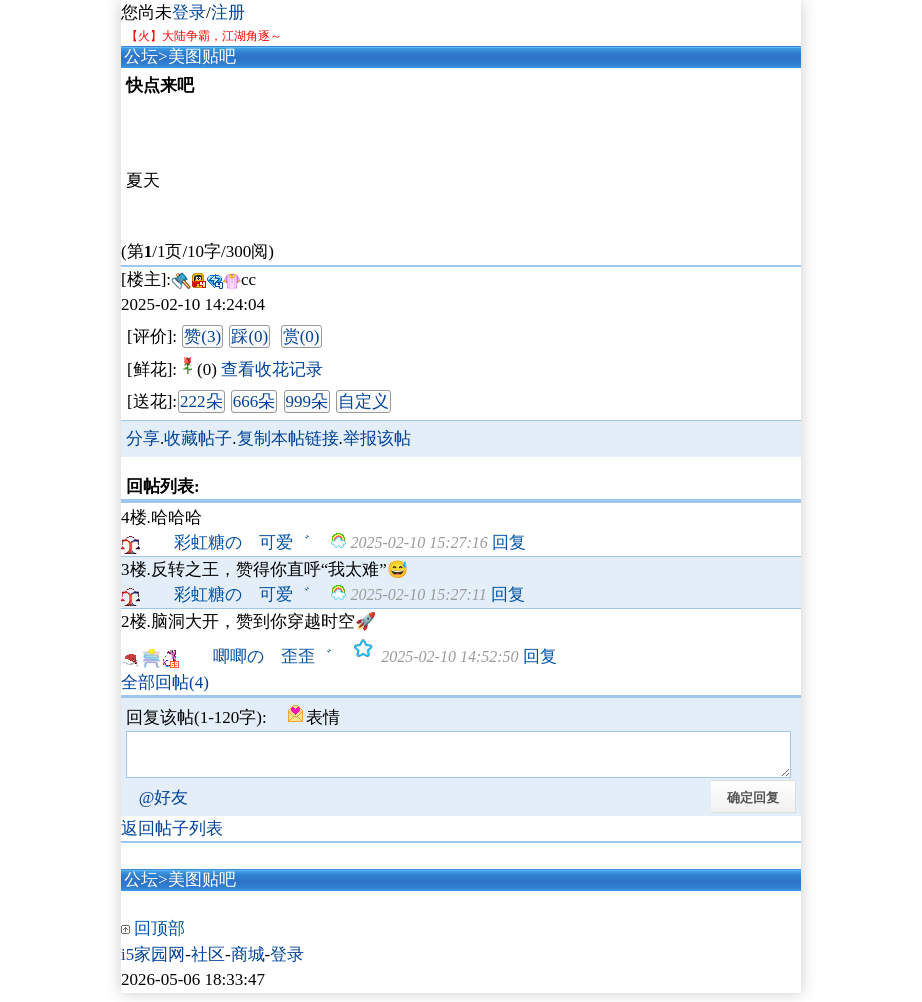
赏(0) (301, 336)
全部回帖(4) (165, 682)
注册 (228, 12)
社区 (208, 963)
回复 (509, 542)
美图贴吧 (202, 56)
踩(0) (249, 336)
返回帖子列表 (172, 837)
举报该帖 (377, 438)
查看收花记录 (272, 369)
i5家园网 (153, 963)
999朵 (307, 401)
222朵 (201, 401)
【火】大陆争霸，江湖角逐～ (204, 36)
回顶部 (159, 937)
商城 (248, 963)
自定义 (363, 401)
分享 (143, 438)
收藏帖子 (198, 438)
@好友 (164, 806)
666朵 (254, 401)
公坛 (141, 56)
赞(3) (202, 336)
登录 (189, 12)
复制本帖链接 (288, 438)
